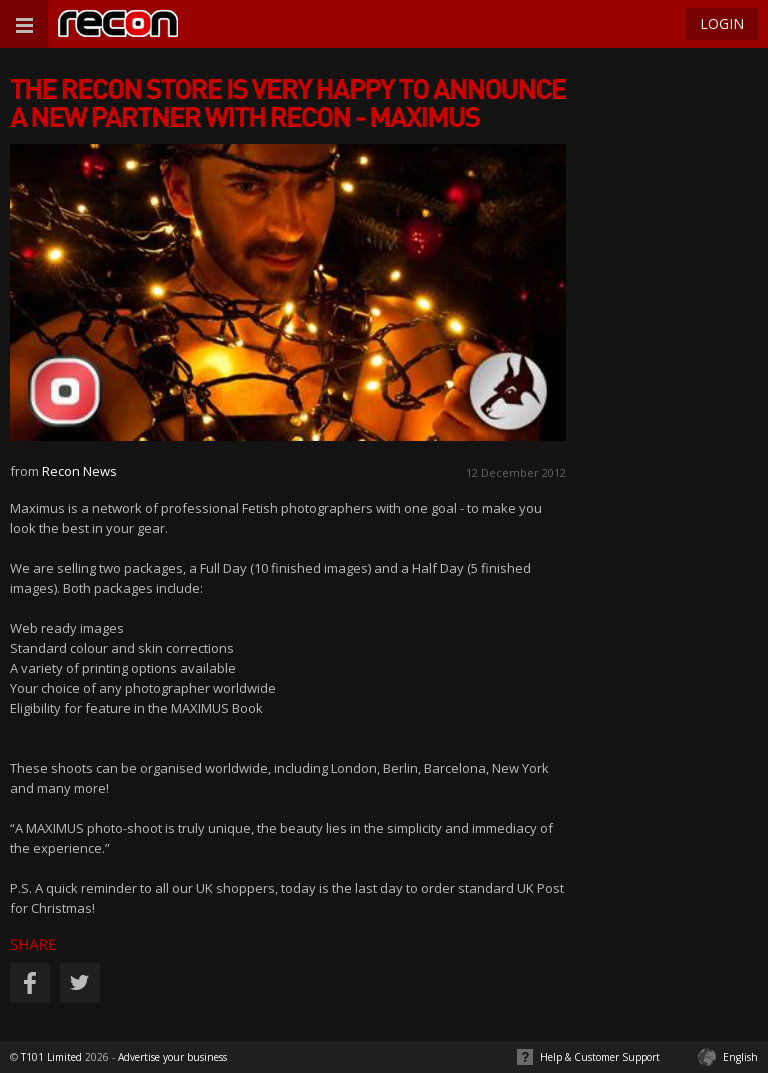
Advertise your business (172, 1057)
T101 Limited (51, 1057)
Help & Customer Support (600, 1057)
